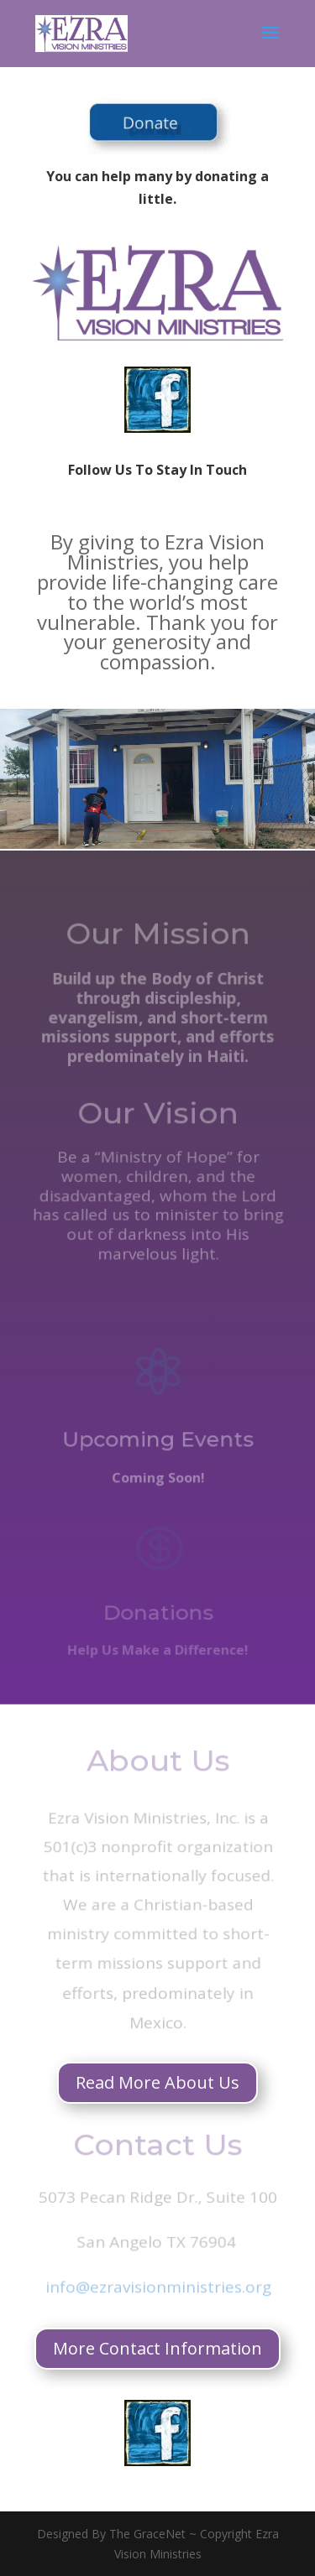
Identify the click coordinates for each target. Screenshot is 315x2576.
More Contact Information (157, 2348)
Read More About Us (157, 2082)
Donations (157, 1615)
